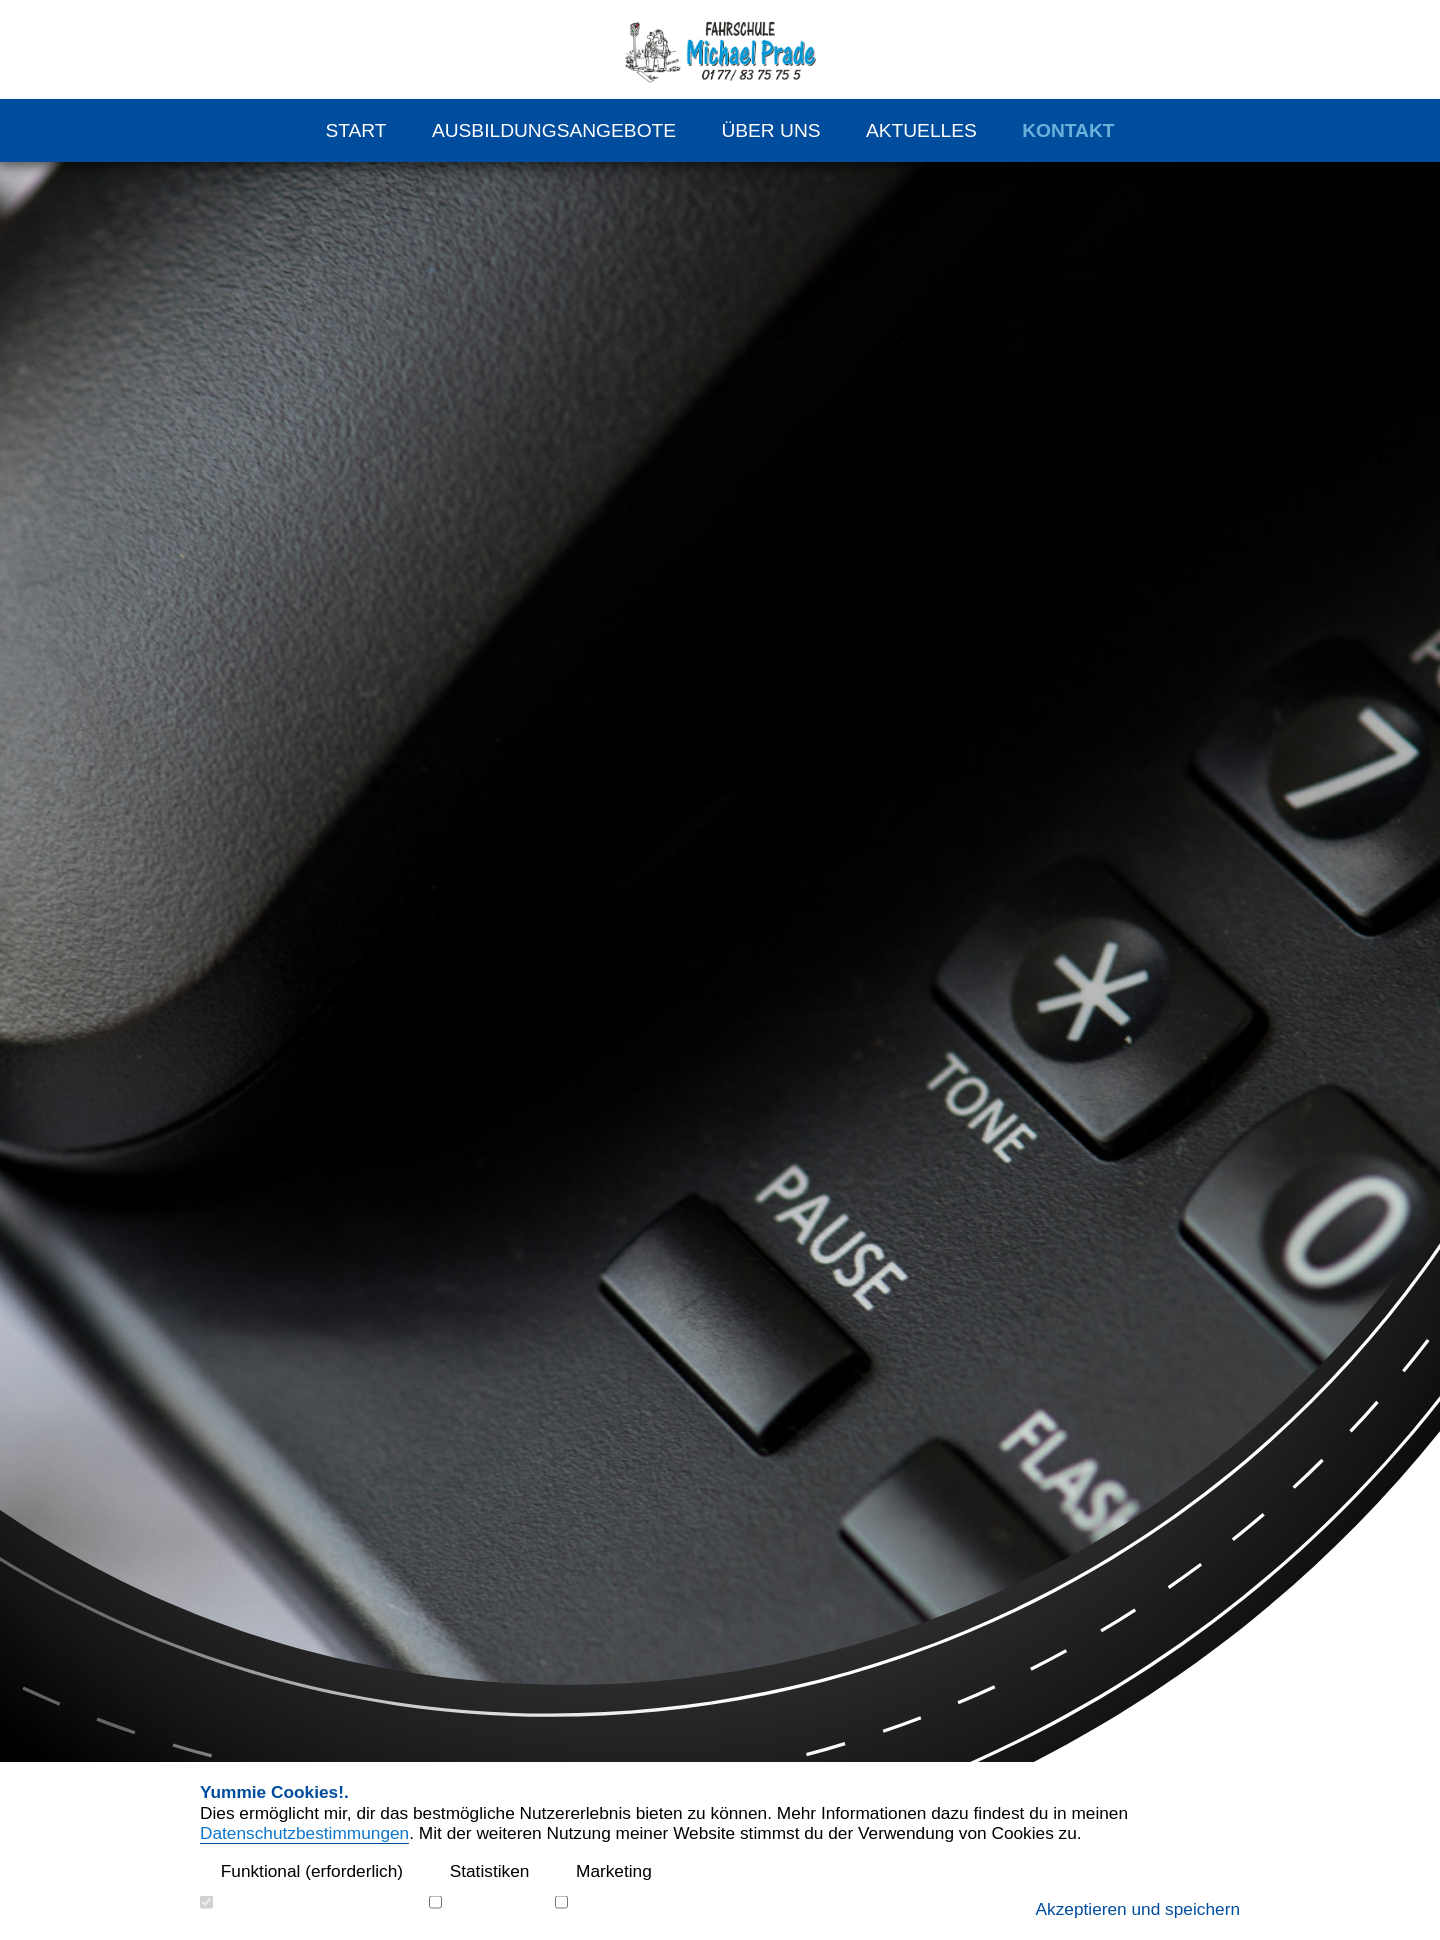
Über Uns (770, 130)
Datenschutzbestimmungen (304, 1833)
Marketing (603, 1871)
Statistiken (479, 1871)
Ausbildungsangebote (554, 130)
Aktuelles (921, 130)
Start (355, 130)
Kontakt (1068, 130)
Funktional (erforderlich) (301, 1871)
